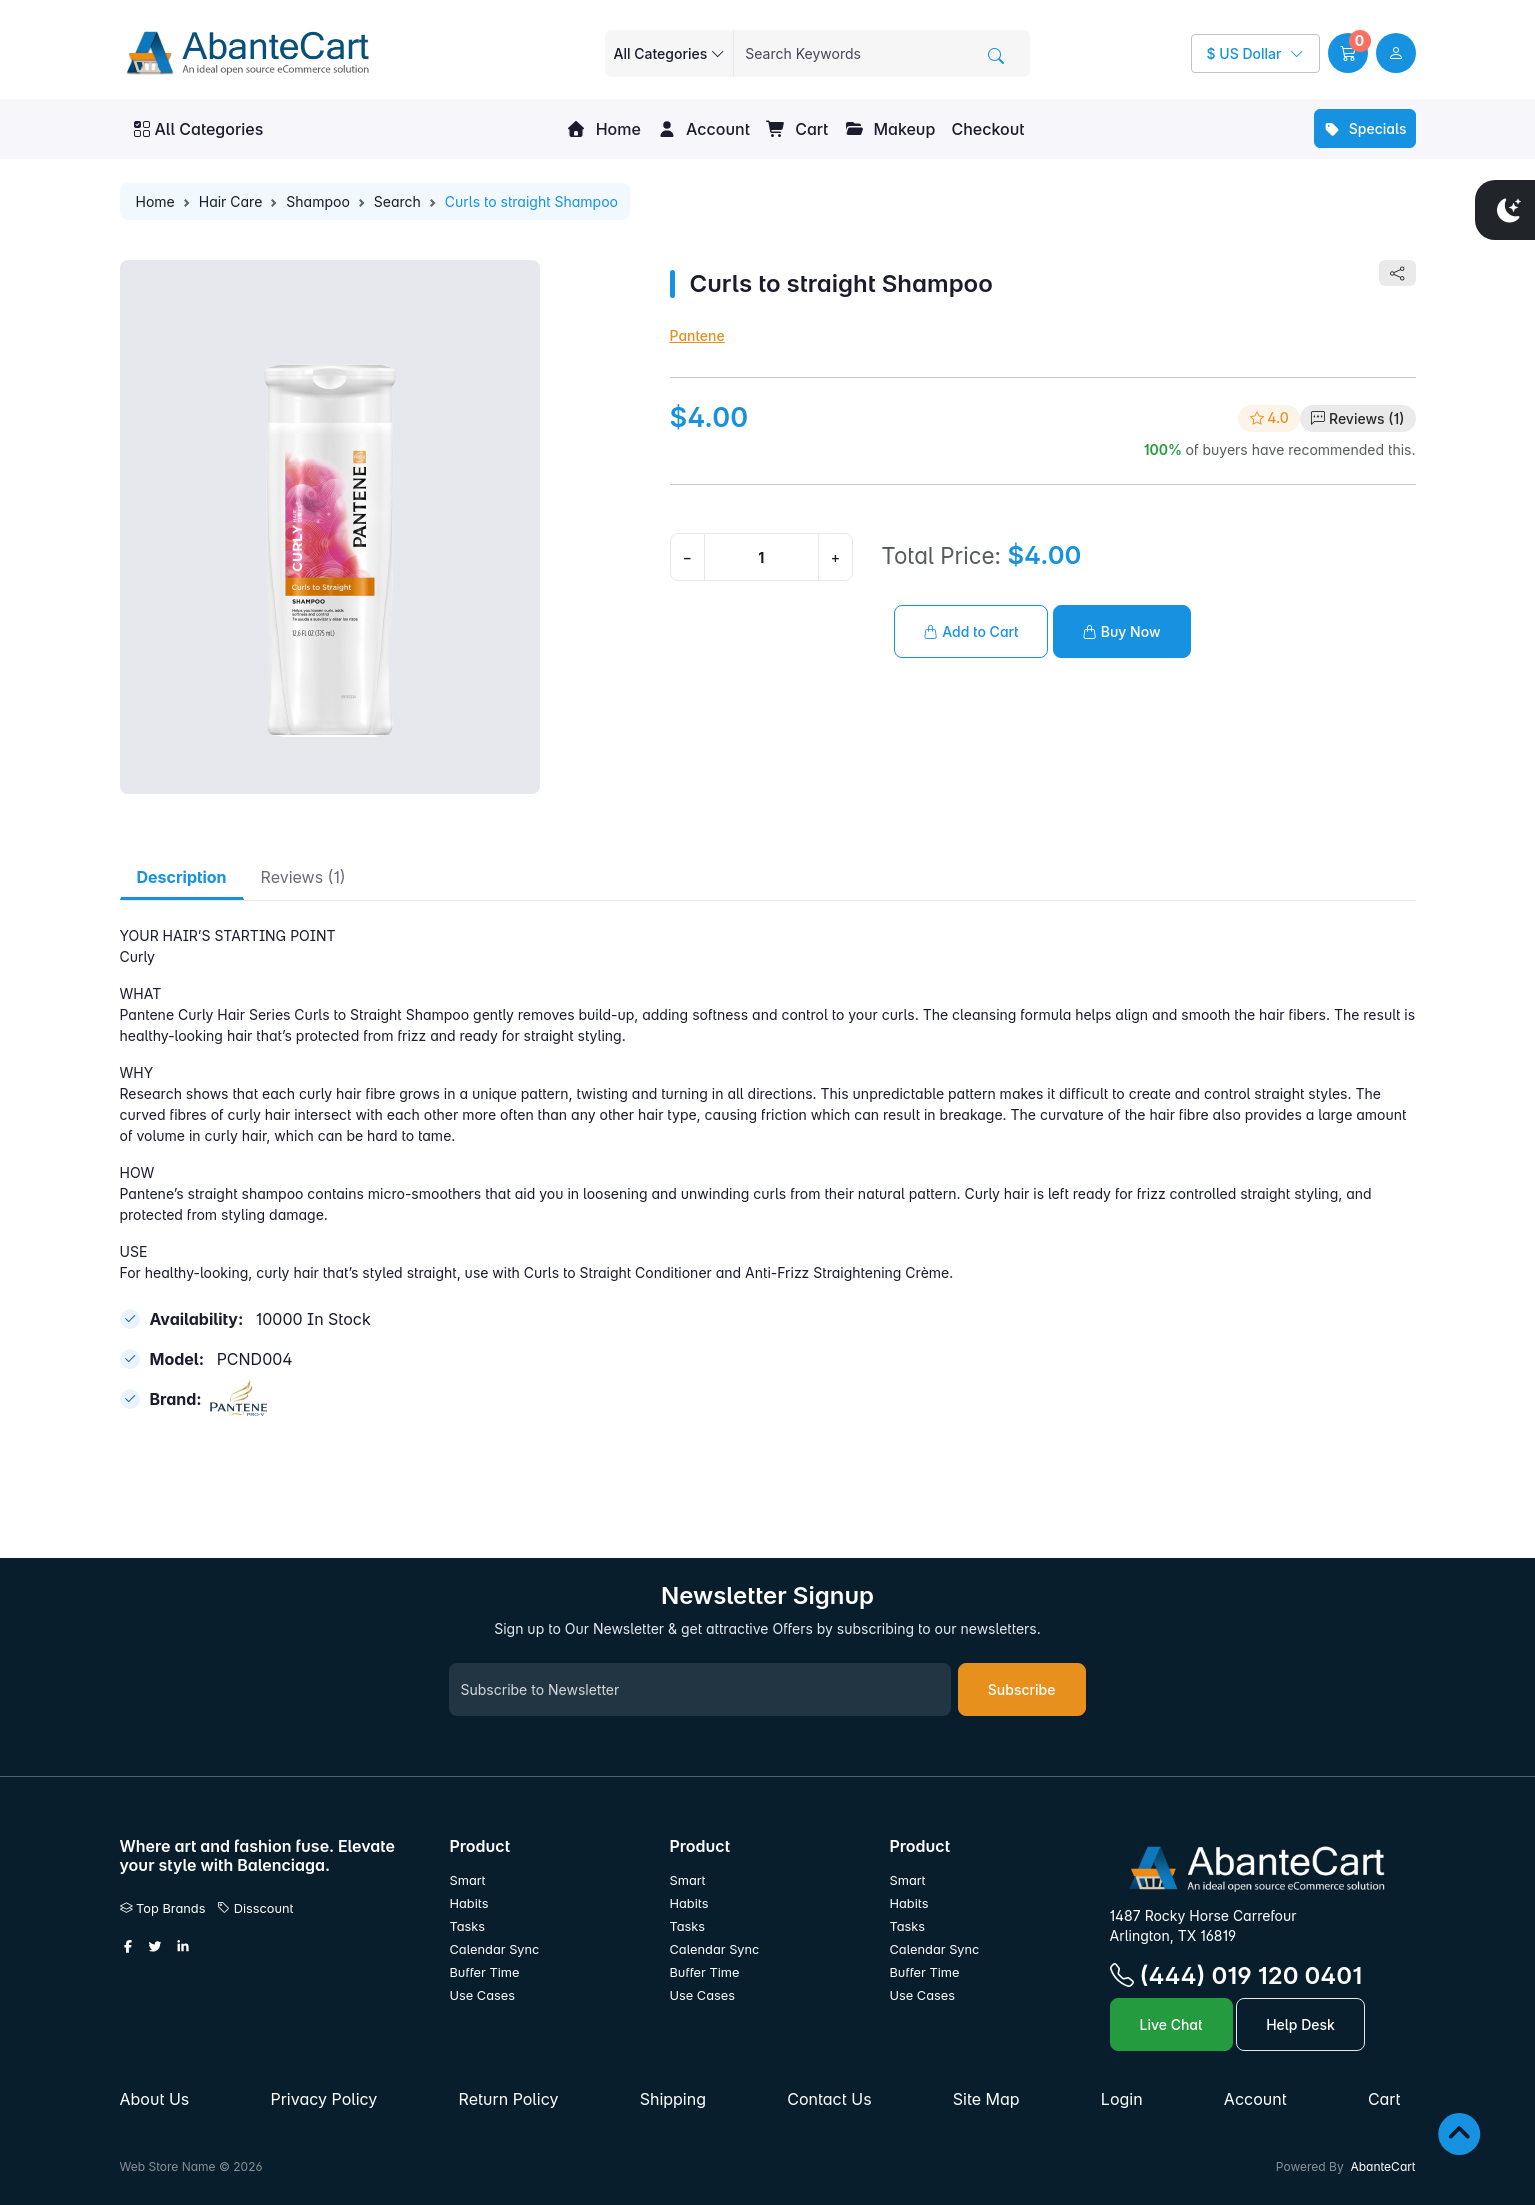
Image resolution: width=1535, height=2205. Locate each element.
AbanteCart (1382, 2166)
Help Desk (1300, 2024)
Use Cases (483, 1995)
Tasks (468, 1926)
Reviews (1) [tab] (303, 877)
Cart (797, 129)
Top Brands (163, 1908)
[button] (1348, 53)
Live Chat (1171, 2024)
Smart (468, 1880)
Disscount (255, 1908)
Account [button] (703, 129)
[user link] (1396, 53)
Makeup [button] (889, 129)
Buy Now (1122, 631)
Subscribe (1022, 1689)
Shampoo (317, 201)
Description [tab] (182, 877)
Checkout (987, 129)
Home (603, 129)
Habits (469, 1903)
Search (397, 201)
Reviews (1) (1366, 418)
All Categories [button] (199, 129)
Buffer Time (485, 1972)
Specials (1365, 128)
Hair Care (231, 201)
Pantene (697, 335)
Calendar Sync (495, 1949)
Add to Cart (971, 631)
